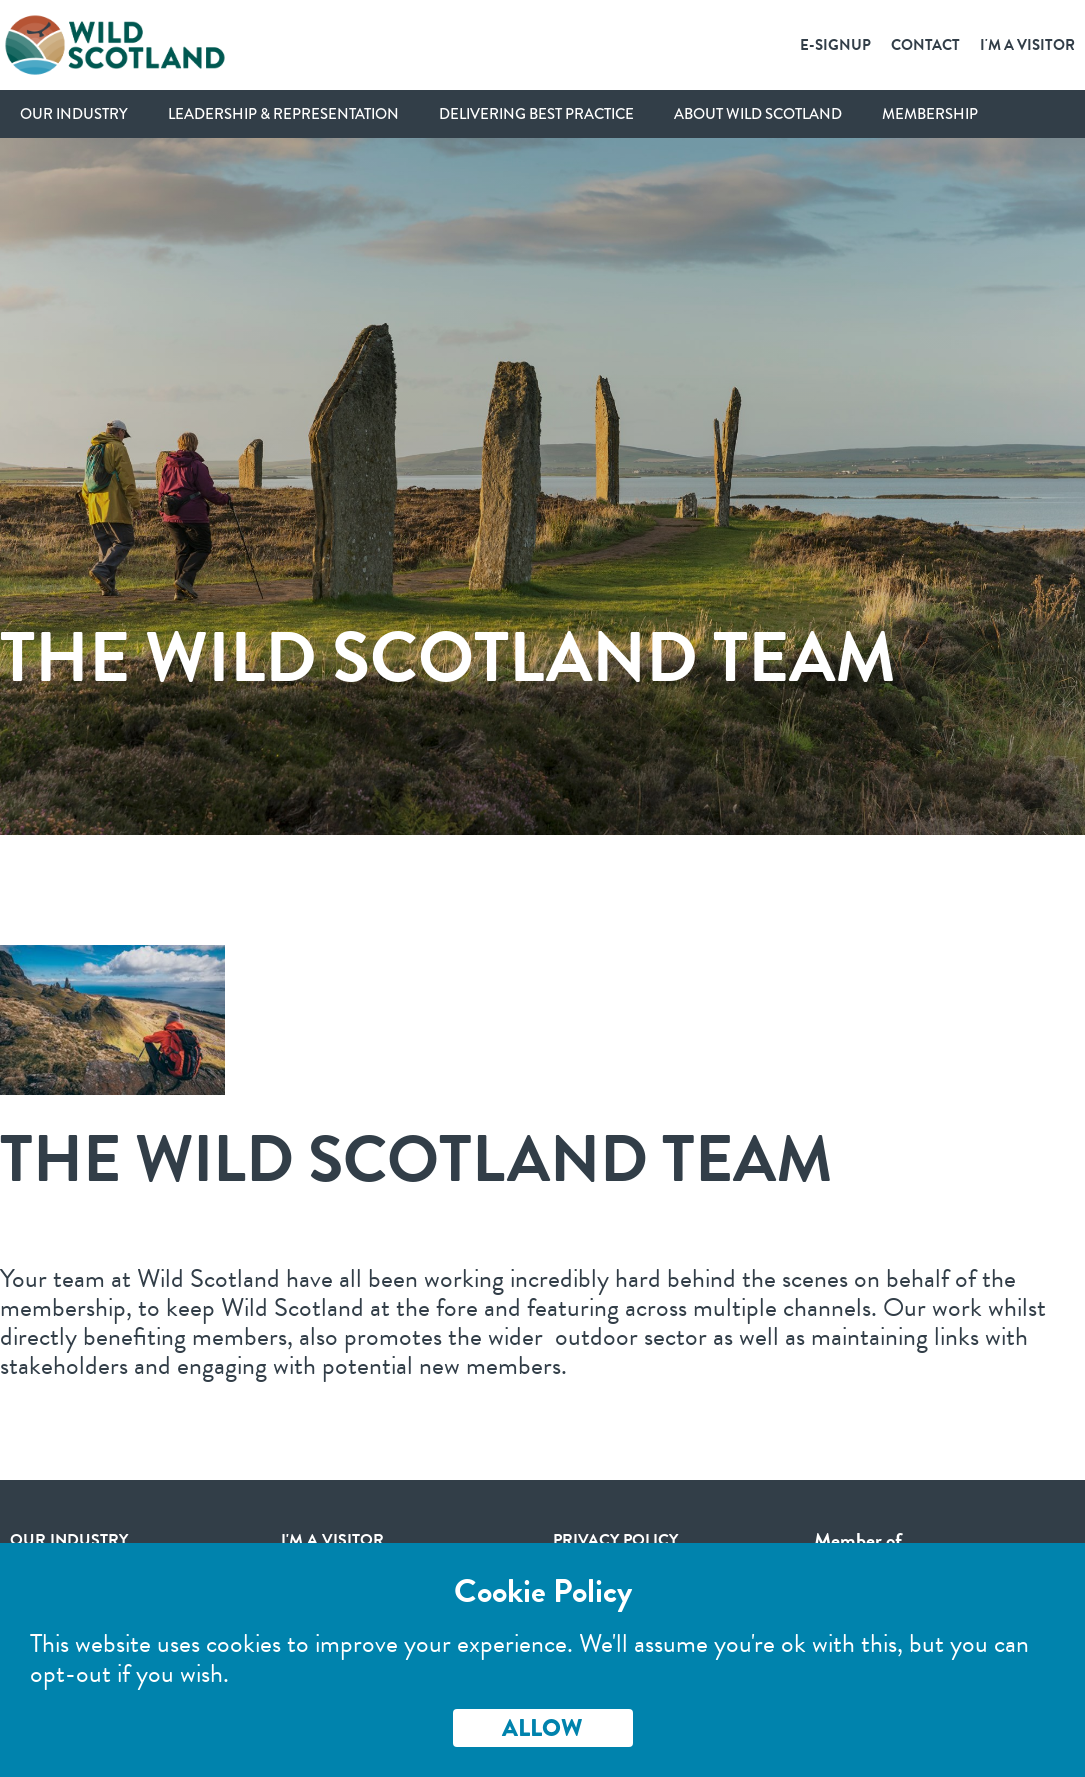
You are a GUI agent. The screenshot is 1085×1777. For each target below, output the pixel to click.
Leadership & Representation (283, 114)
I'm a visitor (332, 1540)
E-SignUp (835, 45)
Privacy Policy (615, 1540)
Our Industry (74, 114)
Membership (930, 114)
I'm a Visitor (1027, 45)
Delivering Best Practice (536, 114)
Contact (925, 45)
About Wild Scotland (758, 114)
